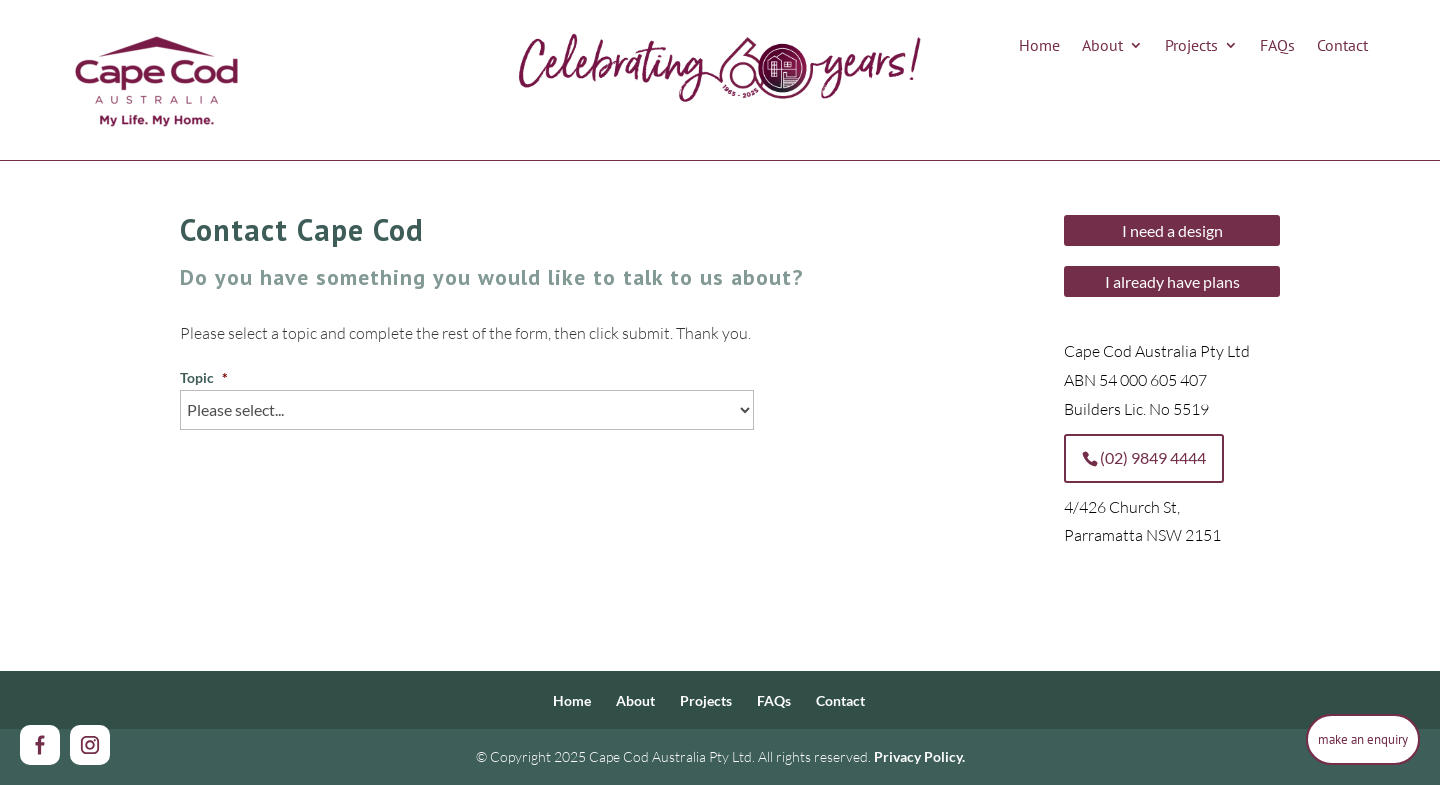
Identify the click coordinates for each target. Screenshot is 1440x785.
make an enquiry (1363, 739)
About (1102, 46)
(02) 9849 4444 (1153, 457)
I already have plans (1172, 281)
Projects (1191, 46)
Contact (1342, 46)
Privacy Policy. (919, 756)
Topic (204, 377)
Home (1039, 46)
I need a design (1172, 230)
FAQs (1277, 46)
